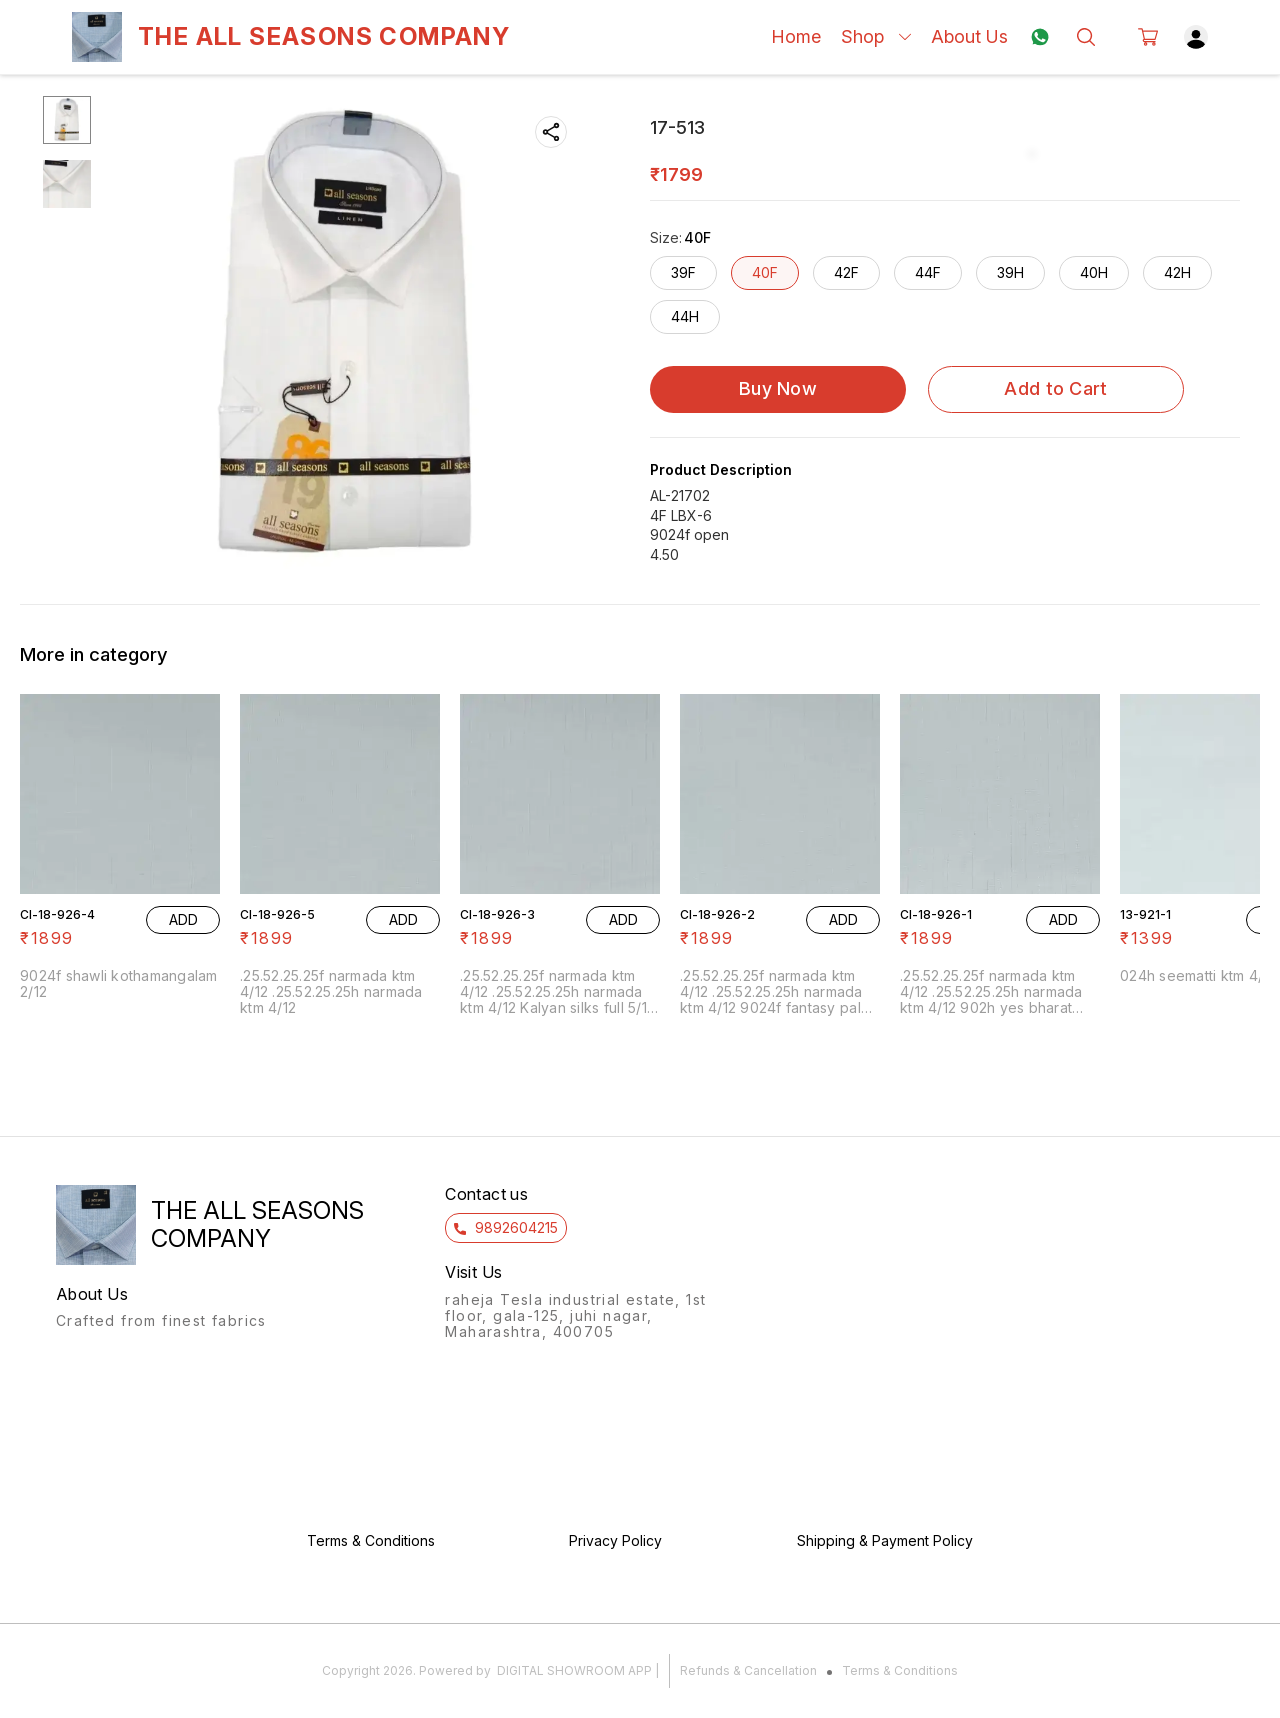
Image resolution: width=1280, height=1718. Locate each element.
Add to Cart (1055, 388)
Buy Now (778, 388)
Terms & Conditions (900, 1670)
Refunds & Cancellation (748, 1670)
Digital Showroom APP (574, 1670)
